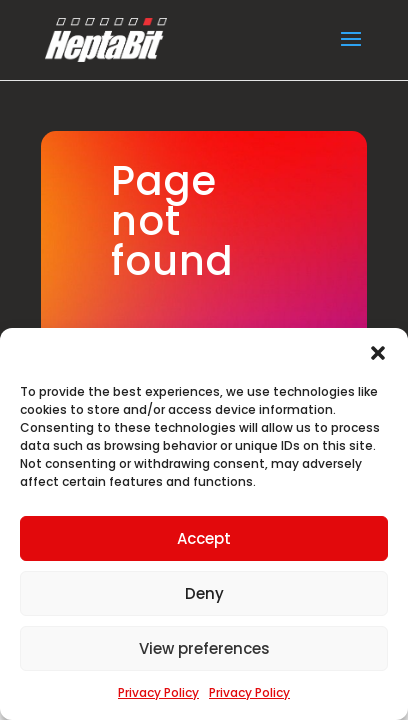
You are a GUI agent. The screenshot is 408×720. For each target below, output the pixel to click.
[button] (378, 353)
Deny (204, 593)
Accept (204, 538)
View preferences (204, 648)
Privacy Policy (158, 692)
